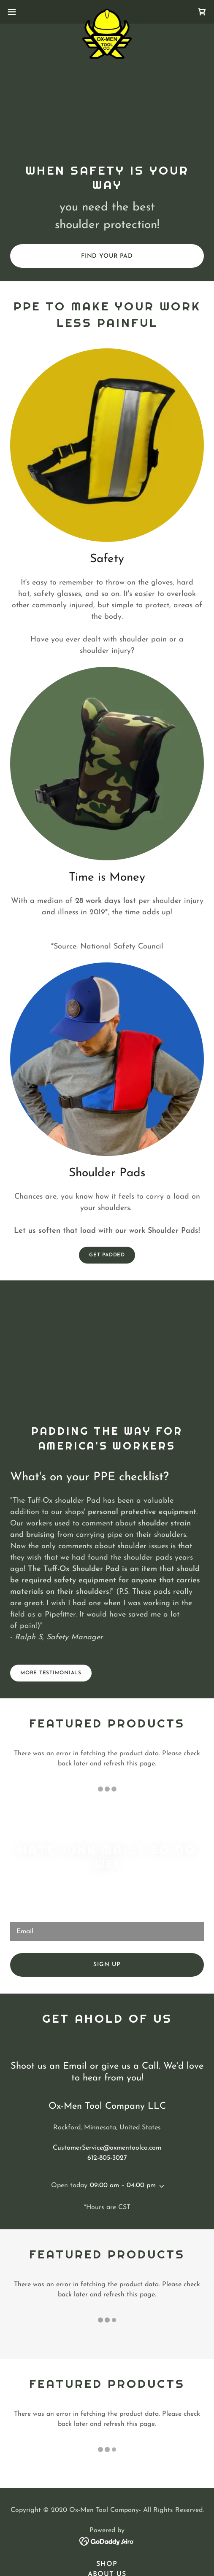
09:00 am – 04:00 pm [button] (123, 2185)
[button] (19, 11)
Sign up (106, 1965)
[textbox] (107, 1932)
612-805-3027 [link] (107, 2158)
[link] (107, 11)
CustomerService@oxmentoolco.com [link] (107, 2148)
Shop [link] (106, 2564)
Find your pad (107, 256)
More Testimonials (50, 1673)
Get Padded (107, 1255)
